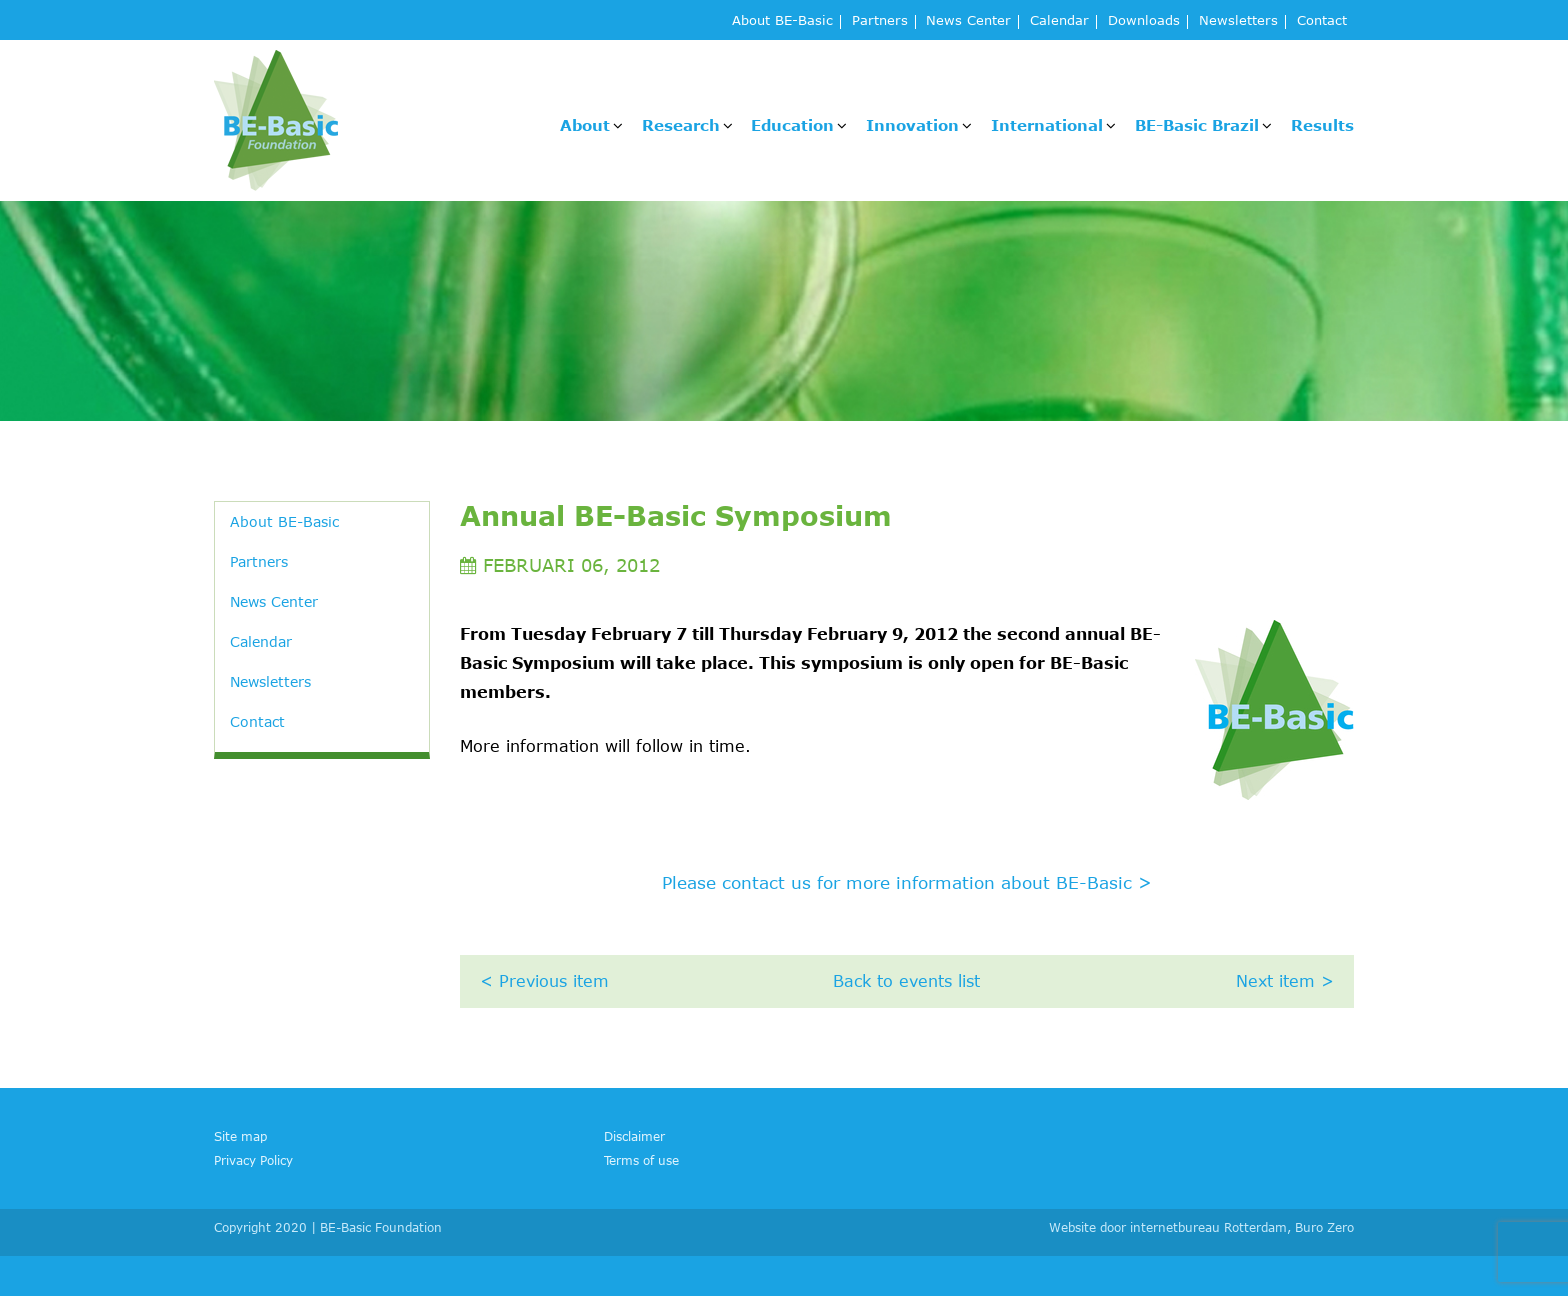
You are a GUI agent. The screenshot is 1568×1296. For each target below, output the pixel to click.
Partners (880, 21)
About (585, 125)
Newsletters (1238, 21)
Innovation (912, 125)
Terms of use (641, 1160)
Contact (1322, 21)
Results (1322, 125)
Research (681, 125)
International (1047, 125)
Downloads (1144, 21)
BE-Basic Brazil (1197, 125)
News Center (968, 21)
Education (792, 125)
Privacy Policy (253, 1160)
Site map (240, 1136)
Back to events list (906, 981)
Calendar (1059, 21)
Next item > (1285, 981)
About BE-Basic (782, 21)
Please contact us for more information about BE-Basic (907, 882)
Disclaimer (634, 1136)
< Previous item (544, 981)
